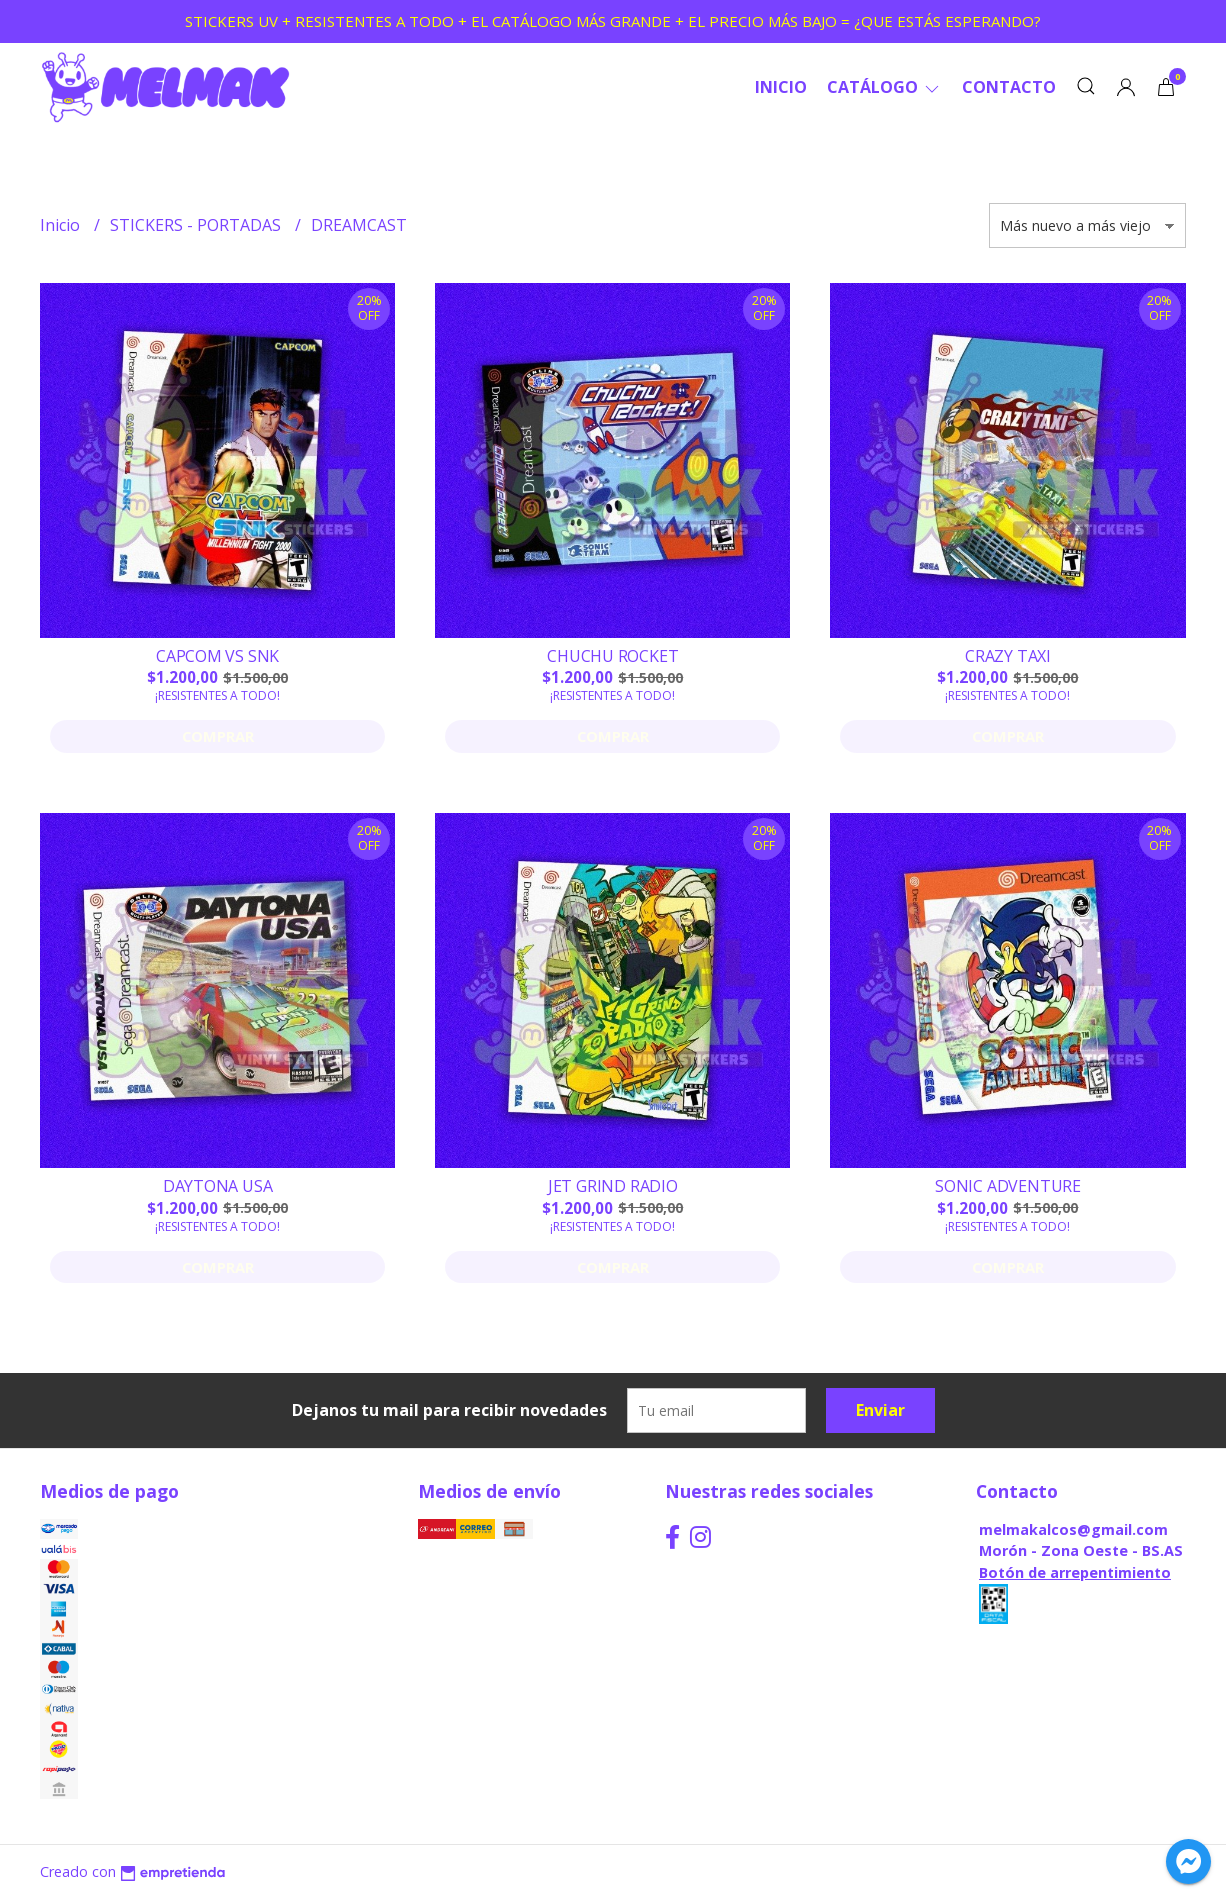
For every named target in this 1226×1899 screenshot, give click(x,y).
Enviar (880, 1410)
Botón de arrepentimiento (1075, 1572)
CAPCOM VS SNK (217, 656)
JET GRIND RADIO (613, 1186)
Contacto (1009, 87)
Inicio (781, 87)
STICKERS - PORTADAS (197, 225)
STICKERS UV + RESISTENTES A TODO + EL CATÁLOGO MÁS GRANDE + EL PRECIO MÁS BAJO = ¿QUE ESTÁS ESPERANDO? (613, 21)
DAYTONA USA (218, 1186)
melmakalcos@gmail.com (1073, 1529)
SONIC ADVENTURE (1008, 1186)
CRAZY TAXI (1008, 656)
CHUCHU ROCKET (612, 656)
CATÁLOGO (884, 87)
